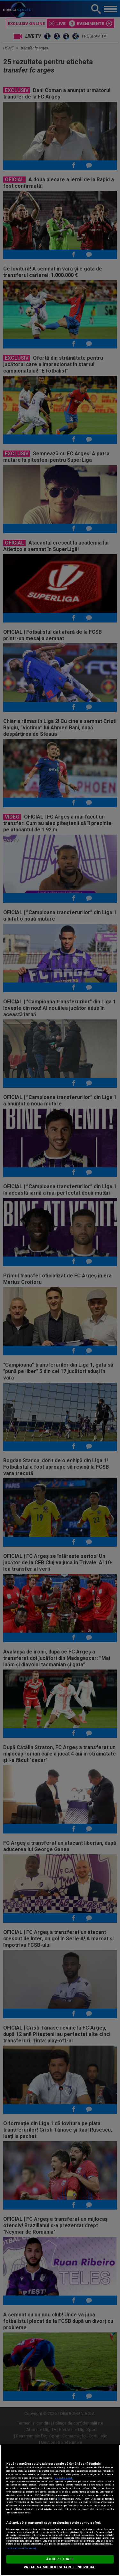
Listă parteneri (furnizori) (21, 2548)
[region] (60, 2510)
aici (59, 2498)
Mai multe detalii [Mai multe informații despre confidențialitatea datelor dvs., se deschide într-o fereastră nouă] (63, 2478)
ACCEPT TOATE (59, 2559)
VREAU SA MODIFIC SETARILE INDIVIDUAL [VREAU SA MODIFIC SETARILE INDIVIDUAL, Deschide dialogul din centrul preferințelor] (60, 2567)
